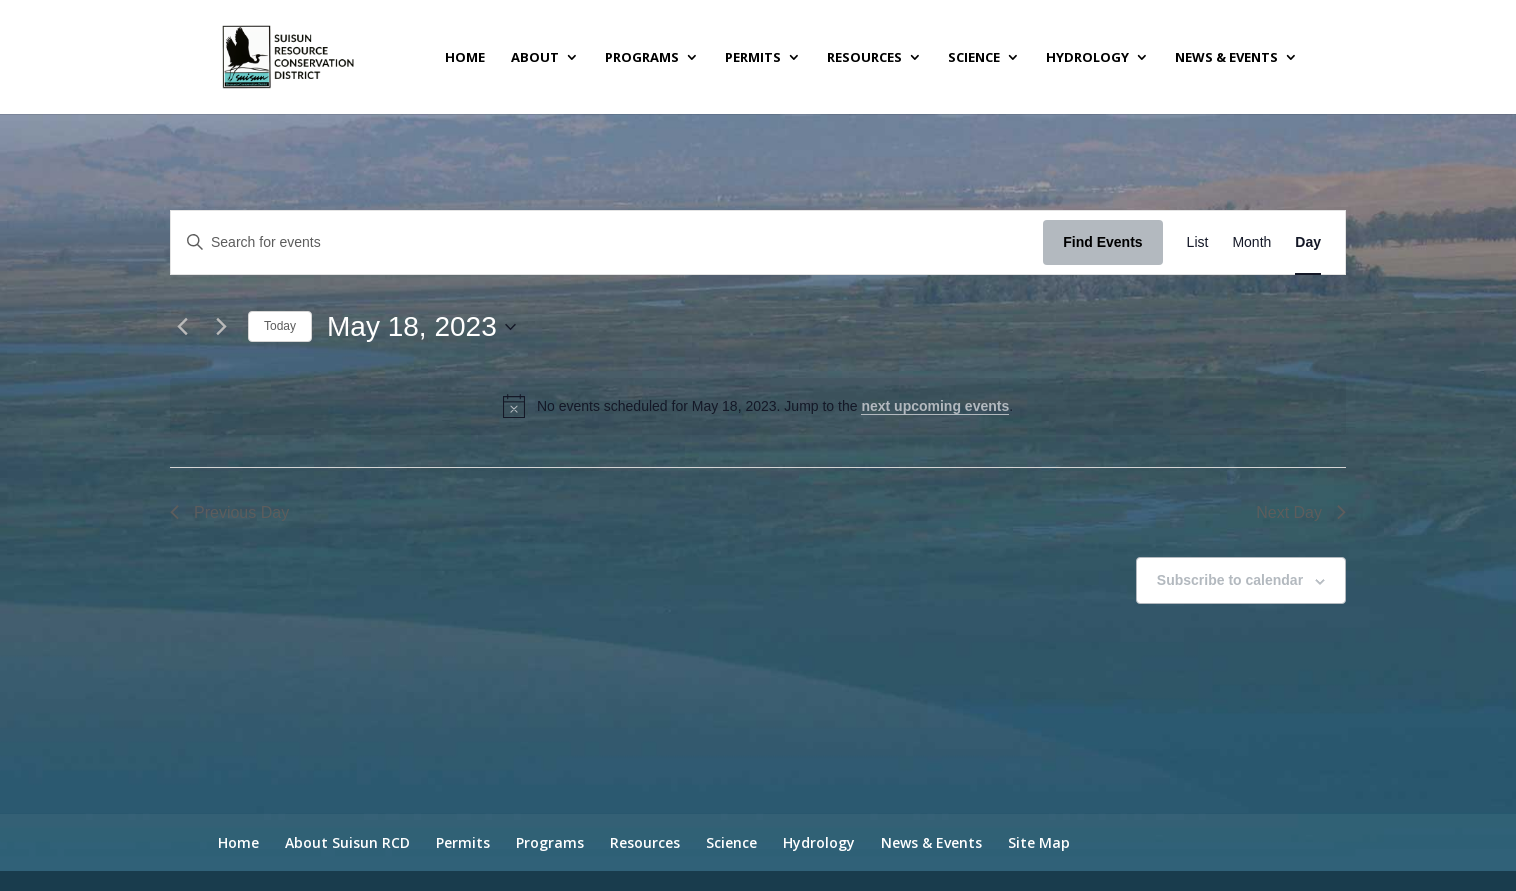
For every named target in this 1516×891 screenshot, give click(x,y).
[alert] (758, 406)
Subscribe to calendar (1230, 580)
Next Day (1301, 512)
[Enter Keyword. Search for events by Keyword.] (607, 242)
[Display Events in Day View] (1308, 242)
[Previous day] (182, 327)
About (535, 58)
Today (280, 326)
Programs (642, 58)
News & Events (1226, 58)
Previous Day (229, 512)
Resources (864, 58)
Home (465, 58)
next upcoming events (935, 406)
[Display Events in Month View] (1251, 242)
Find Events (1102, 242)
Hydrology (1087, 58)
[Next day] (221, 327)
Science (974, 58)
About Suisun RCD (347, 842)
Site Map (1039, 842)
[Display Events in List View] (1198, 242)
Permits (753, 58)
